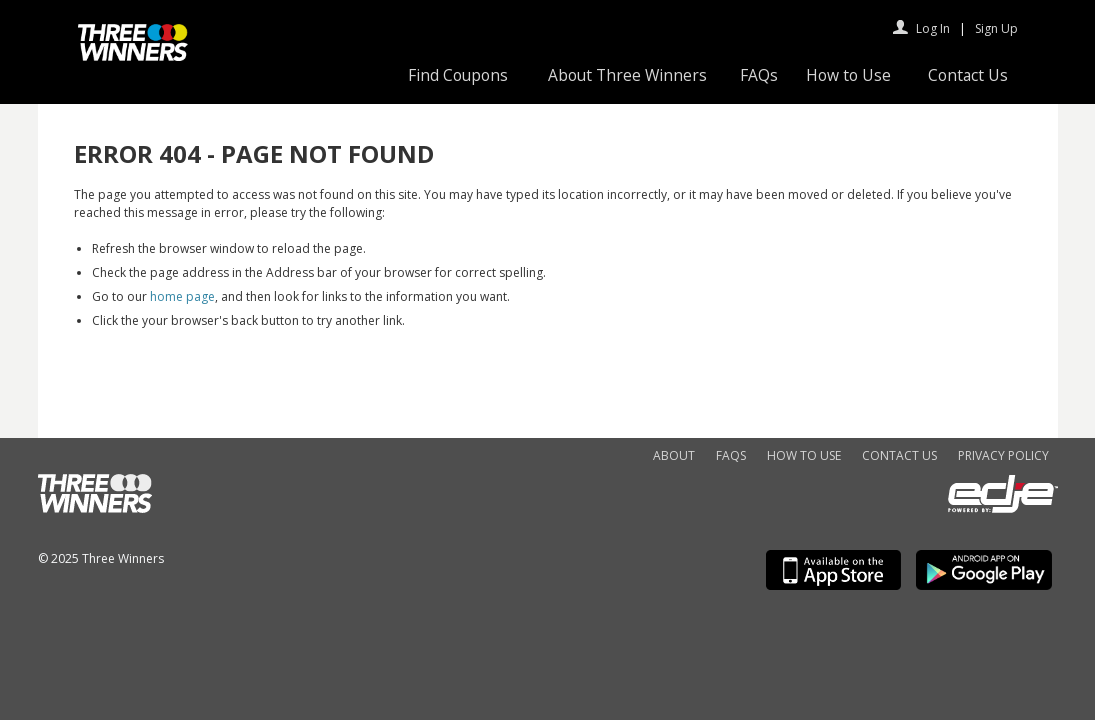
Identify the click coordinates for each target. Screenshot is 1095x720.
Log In (933, 28)
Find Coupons (458, 75)
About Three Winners (627, 75)
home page (182, 296)
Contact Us (968, 75)
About (674, 455)
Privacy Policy (1003, 455)
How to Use (848, 75)
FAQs (759, 75)
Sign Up (996, 28)
